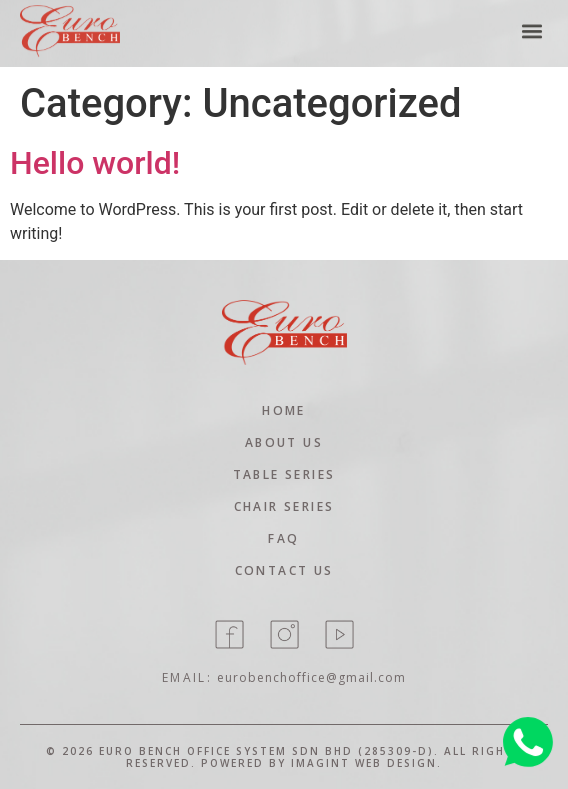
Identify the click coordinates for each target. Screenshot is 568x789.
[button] (531, 26)
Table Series (284, 474)
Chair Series (284, 506)
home (284, 410)
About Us (284, 442)
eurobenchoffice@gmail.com (311, 677)
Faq (283, 538)
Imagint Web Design (364, 763)
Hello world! (95, 163)
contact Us (284, 570)
